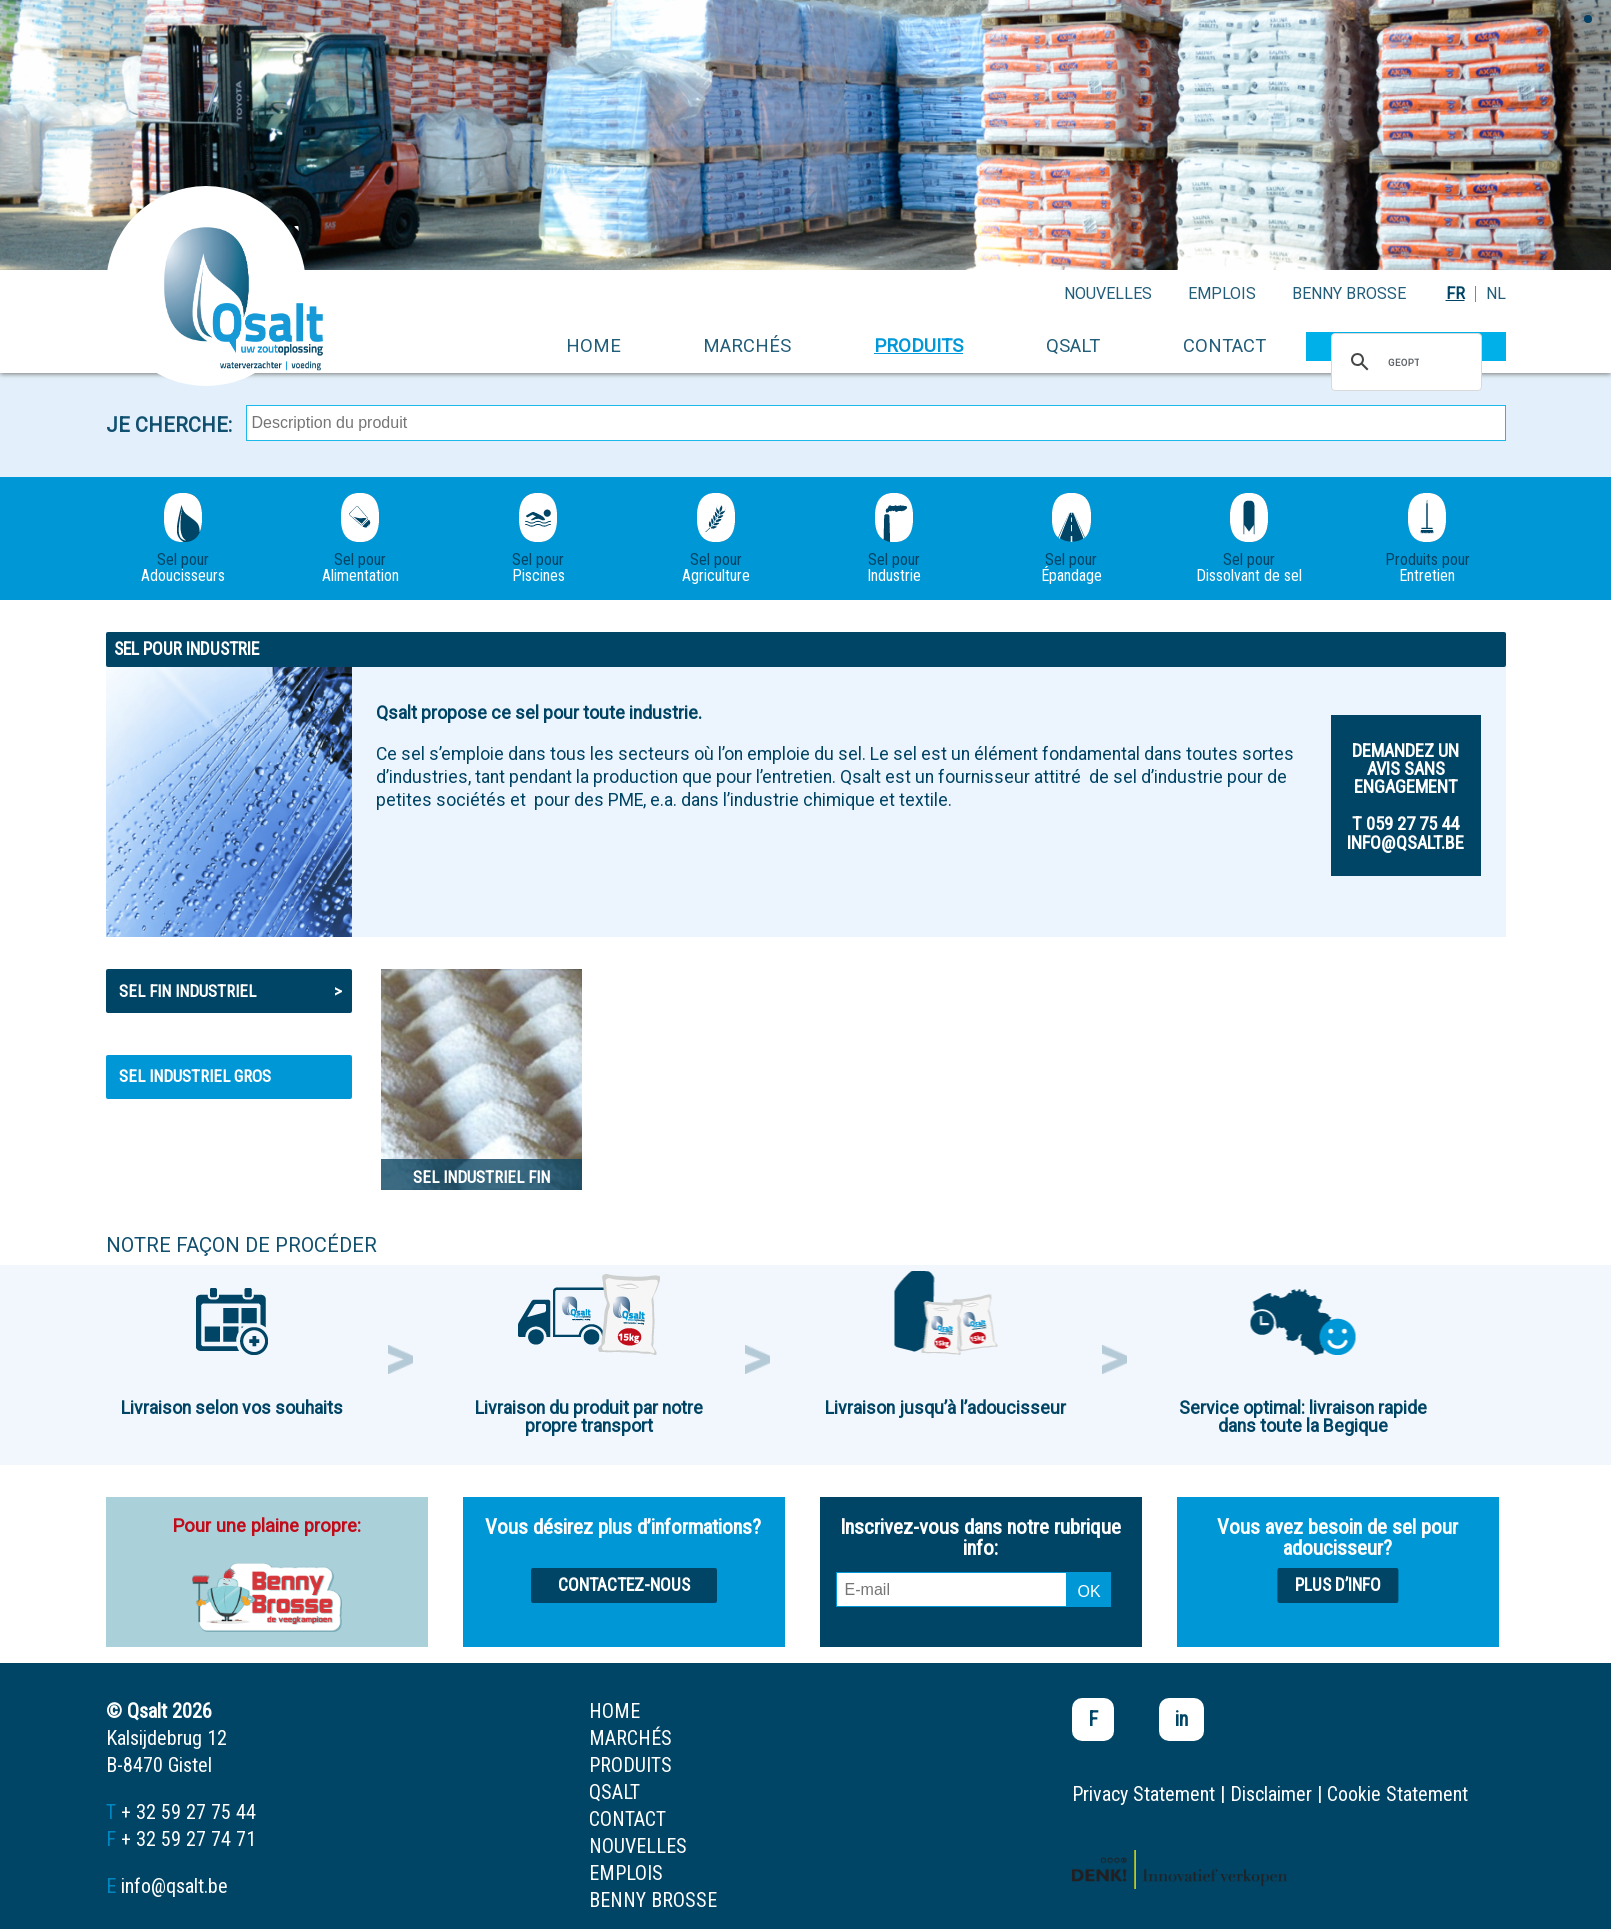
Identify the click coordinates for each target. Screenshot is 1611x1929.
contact (1224, 345)
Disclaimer (1271, 1794)
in (1181, 1719)
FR (1455, 293)
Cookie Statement (1397, 1794)
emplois (1222, 293)
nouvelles (1108, 293)
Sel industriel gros (195, 1076)
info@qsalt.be (174, 1886)
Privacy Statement (1143, 1794)
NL (1496, 293)
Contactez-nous (624, 1585)
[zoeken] (1403, 362)
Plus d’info (1338, 1585)
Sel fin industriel (230, 991)
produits (918, 345)
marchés (747, 345)
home (593, 345)
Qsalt (1073, 345)
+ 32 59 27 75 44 (188, 1812)
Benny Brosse (1349, 293)
